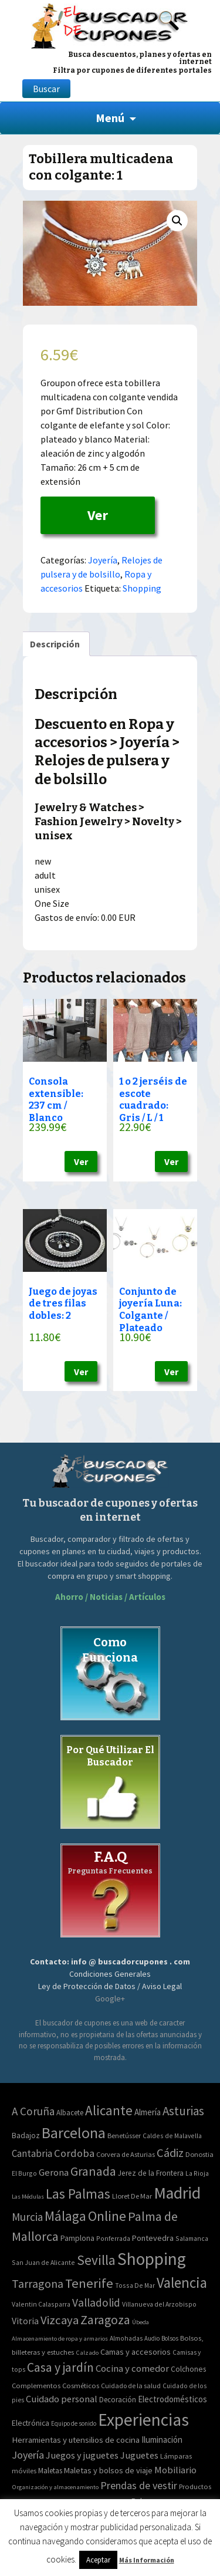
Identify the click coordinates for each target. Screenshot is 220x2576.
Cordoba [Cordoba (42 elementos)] (74, 2153)
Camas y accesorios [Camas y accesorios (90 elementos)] (135, 2352)
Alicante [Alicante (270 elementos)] (109, 2110)
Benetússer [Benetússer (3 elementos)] (124, 2135)
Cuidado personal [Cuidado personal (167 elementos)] (61, 2399)
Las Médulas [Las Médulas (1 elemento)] (28, 2196)
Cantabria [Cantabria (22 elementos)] (32, 2153)
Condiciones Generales (110, 1974)
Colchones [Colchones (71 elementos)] (188, 2369)
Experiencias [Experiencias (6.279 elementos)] (143, 2419)
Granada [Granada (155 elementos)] (93, 2171)
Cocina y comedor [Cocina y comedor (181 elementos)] (132, 2368)
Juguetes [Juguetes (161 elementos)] (139, 2455)
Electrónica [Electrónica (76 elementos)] (30, 2423)
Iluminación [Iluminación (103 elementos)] (161, 2439)
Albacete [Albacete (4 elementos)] (69, 2113)
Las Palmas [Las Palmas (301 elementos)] (78, 2193)
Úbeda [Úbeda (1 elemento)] (140, 2322)
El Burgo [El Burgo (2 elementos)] (24, 2173)
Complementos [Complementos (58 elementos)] (36, 2385)
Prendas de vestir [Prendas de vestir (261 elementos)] (138, 2485)
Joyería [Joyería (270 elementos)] (28, 2455)
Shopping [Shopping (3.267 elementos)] (151, 2259)
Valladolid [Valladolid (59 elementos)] (96, 2302)
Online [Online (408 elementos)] (107, 2216)
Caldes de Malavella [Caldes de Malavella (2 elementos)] (172, 2135)
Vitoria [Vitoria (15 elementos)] (25, 2321)
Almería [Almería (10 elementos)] (147, 2112)
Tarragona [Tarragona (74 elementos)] (37, 2283)
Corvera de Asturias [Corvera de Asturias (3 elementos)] (125, 2154)
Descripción (55, 644)
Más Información (146, 2559)
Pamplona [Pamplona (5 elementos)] (77, 2238)
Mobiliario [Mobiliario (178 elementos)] (175, 2470)
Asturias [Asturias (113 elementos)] (183, 2111)
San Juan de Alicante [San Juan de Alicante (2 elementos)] (43, 2262)
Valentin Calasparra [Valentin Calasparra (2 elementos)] (41, 2304)
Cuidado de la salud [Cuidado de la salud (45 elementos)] (131, 2385)
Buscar (46, 88)
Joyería (102, 560)
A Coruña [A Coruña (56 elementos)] (33, 2111)
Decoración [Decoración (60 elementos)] (117, 2400)
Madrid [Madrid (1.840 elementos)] (177, 2193)
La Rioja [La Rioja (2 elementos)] (197, 2173)
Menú (110, 117)
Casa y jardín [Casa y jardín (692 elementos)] (60, 2367)
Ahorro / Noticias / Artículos (110, 1596)
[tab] (55, 644)
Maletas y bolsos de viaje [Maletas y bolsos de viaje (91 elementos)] (108, 2470)
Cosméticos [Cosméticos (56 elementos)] (80, 2385)
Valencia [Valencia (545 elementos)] (182, 2283)
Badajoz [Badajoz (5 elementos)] (26, 2136)
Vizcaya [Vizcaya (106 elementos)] (59, 2320)
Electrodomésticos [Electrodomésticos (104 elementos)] (172, 2399)
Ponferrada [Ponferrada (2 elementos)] (113, 2238)
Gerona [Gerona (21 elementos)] (54, 2172)
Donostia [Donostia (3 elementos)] (199, 2154)
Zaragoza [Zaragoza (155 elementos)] (105, 2320)
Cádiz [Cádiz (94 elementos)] (170, 2152)
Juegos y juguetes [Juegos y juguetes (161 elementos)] (82, 2455)
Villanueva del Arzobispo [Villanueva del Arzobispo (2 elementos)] (159, 2304)
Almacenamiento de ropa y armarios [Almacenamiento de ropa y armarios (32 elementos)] (60, 2338)
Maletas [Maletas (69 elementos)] (50, 2471)
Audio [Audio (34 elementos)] (152, 2338)
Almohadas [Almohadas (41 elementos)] (126, 2338)
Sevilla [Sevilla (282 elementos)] (96, 2259)
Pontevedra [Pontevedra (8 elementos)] (153, 2238)
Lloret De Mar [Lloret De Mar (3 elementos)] (132, 2196)
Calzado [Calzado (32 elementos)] (87, 2352)
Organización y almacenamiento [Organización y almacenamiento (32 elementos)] (55, 2487)
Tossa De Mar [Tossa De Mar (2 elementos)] (135, 2285)
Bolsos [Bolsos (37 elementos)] (169, 2338)
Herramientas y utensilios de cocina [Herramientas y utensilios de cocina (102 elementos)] (76, 2439)
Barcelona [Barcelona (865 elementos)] (74, 2132)
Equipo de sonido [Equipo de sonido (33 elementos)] (73, 2423)
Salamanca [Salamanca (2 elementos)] (191, 2238)
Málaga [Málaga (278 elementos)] (65, 2215)
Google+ (110, 1998)
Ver (97, 515)
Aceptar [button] (98, 2560)
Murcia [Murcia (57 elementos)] (27, 2217)
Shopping (142, 588)
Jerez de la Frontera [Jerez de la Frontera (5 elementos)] (151, 2173)
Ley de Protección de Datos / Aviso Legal (110, 1986)
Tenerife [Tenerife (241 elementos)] (89, 2283)
